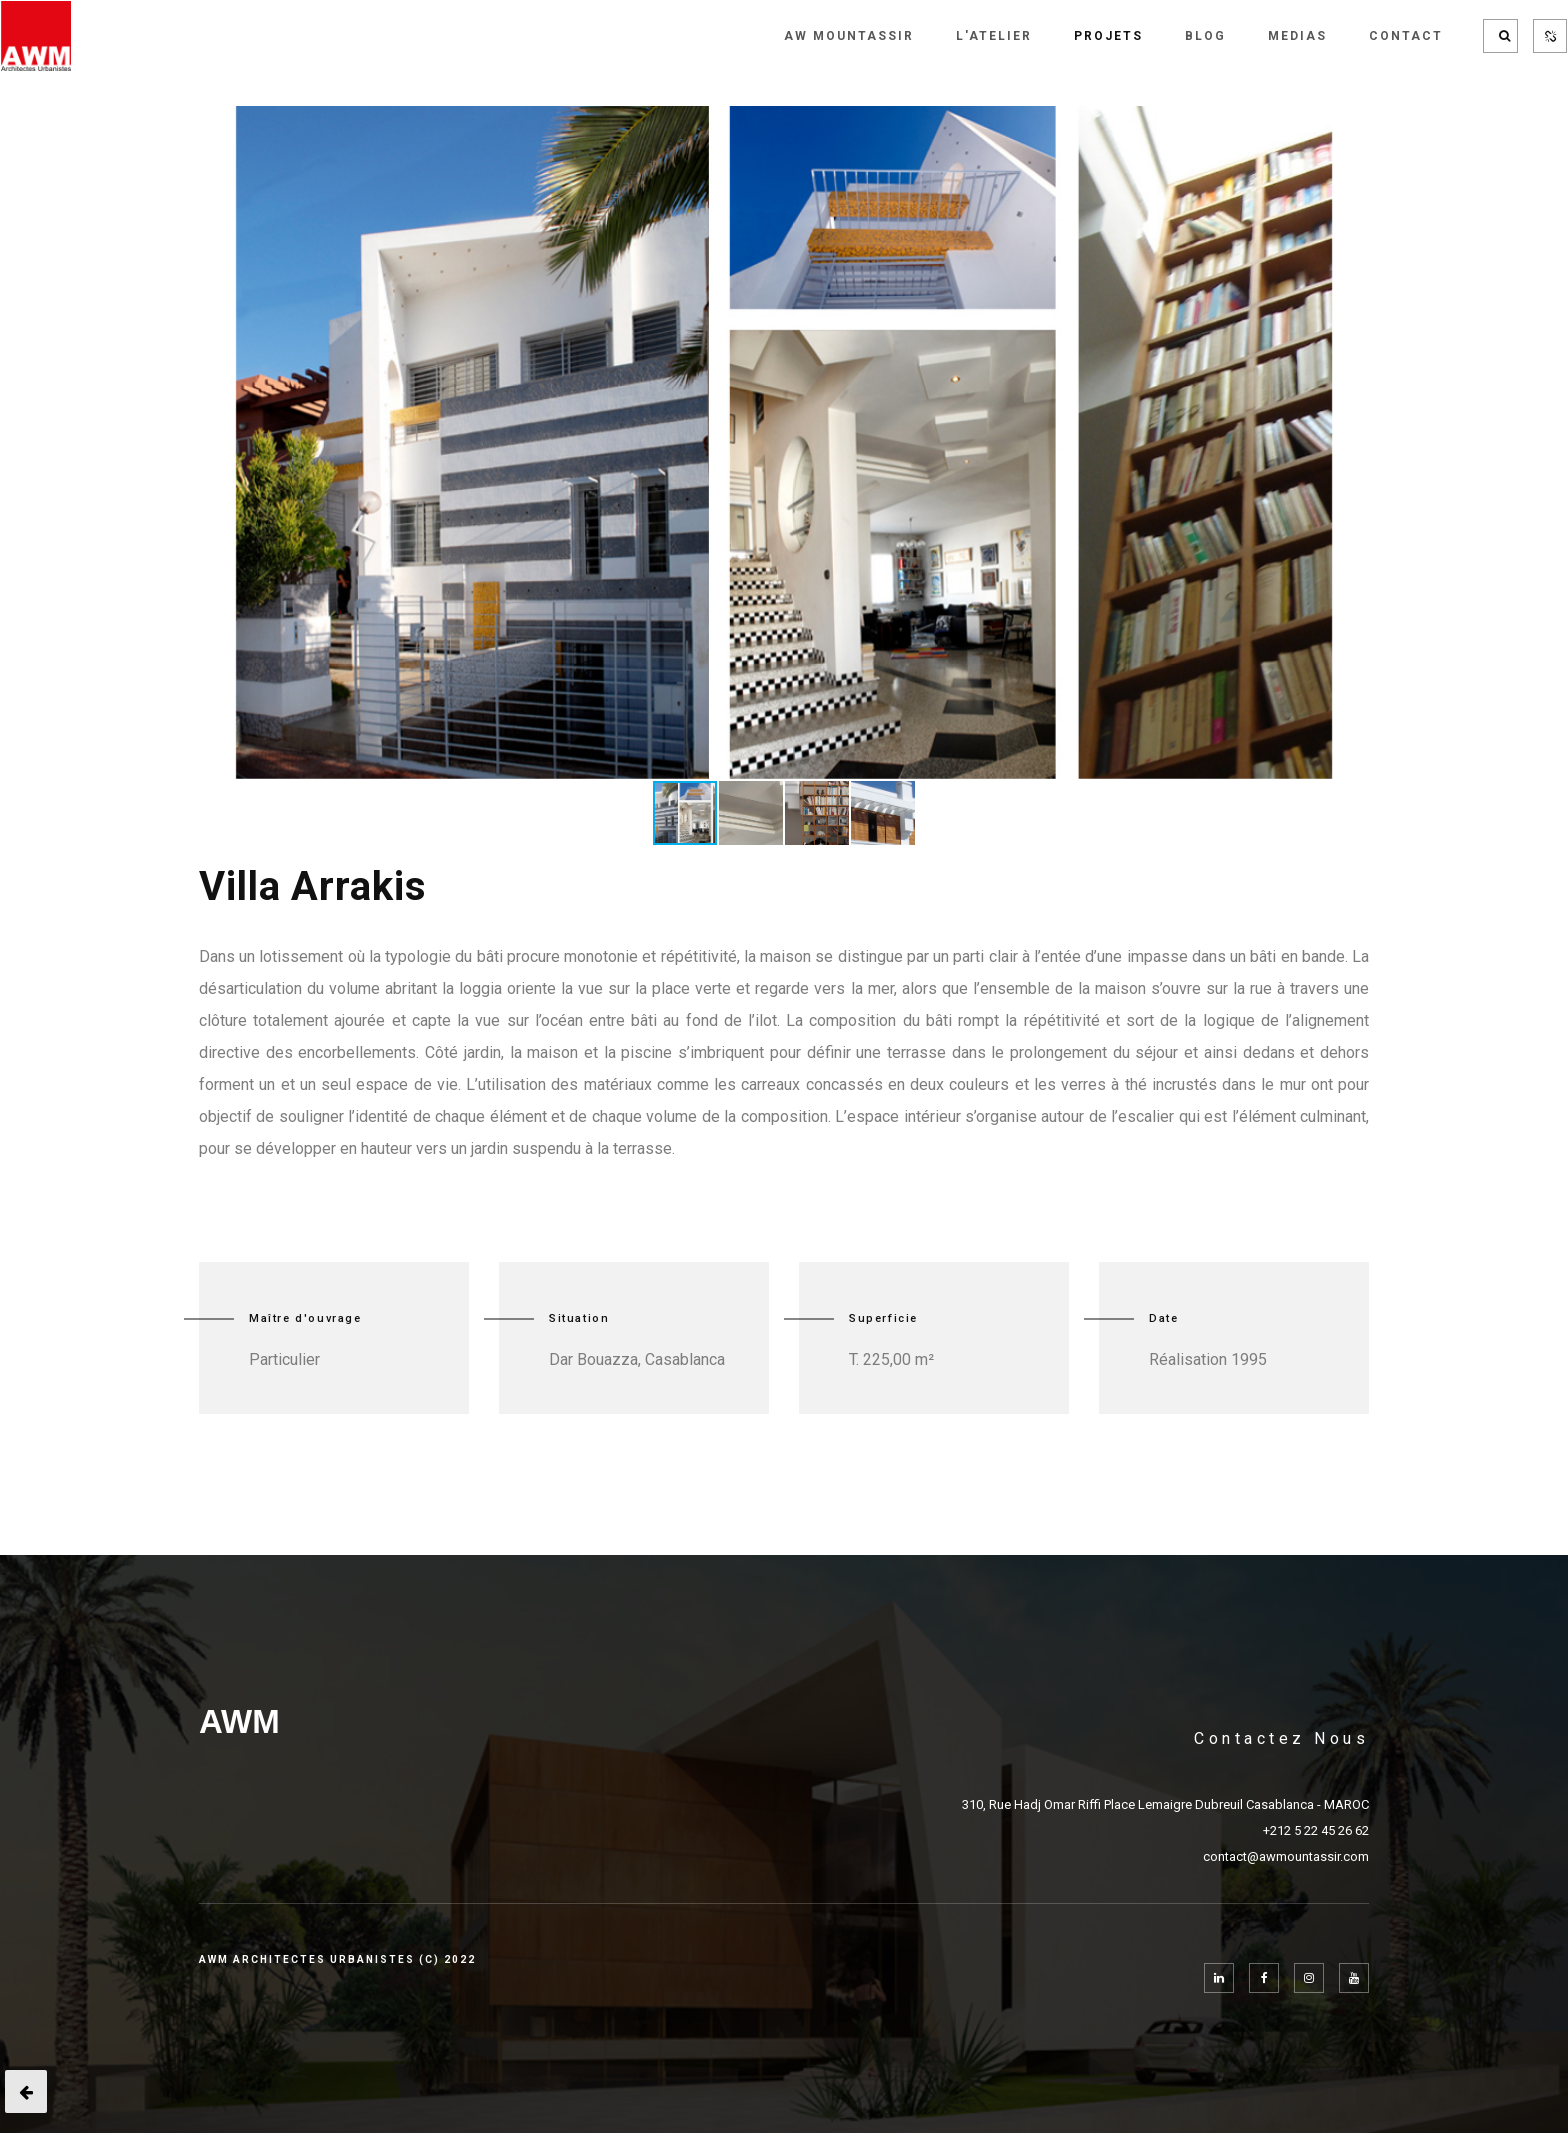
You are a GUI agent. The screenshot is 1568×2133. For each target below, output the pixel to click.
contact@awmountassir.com (1286, 1856)
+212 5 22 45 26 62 (1316, 1830)
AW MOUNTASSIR (849, 36)
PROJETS (1108, 36)
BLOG (1205, 36)
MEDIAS (1297, 36)
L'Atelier (994, 36)
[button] (1315, 124)
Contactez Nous (1281, 1738)
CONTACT (1406, 36)
